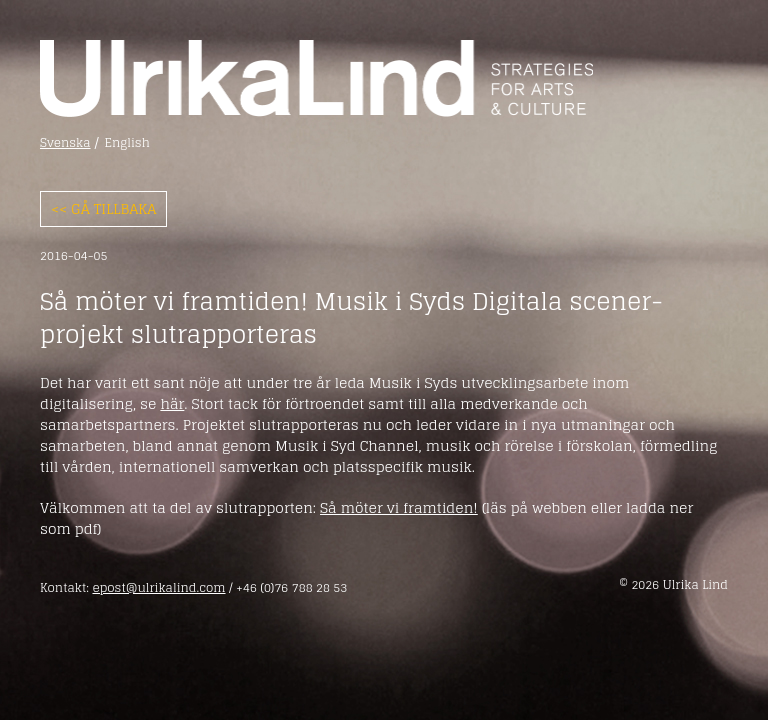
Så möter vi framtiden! (399, 507)
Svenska (65, 143)
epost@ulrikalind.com (158, 587)
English (127, 143)
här (172, 403)
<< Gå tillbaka (103, 208)
